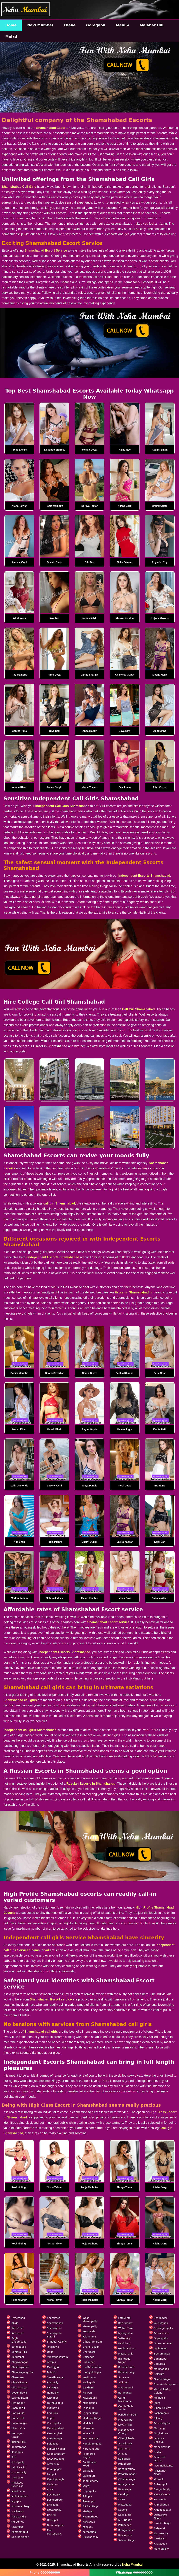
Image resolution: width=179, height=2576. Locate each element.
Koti (13, 2457)
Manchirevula (162, 2447)
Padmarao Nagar (89, 2455)
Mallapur (52, 2484)
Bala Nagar (125, 2489)
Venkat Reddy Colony (162, 2391)
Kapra (50, 2418)
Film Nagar (18, 2402)
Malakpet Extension (17, 2484)
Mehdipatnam (19, 2496)
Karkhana (88, 2387)
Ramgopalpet (126, 2530)
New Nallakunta (163, 2465)
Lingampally (18, 2472)
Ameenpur (89, 2501)
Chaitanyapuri (20, 2367)
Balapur (52, 2372)
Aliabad (122, 2453)
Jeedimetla (89, 2377)
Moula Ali (88, 2433)
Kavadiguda (90, 2397)
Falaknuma (89, 2336)
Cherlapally (54, 2423)
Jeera (157, 2402)
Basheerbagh (55, 2499)
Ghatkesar (89, 2351)
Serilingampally (163, 2328)
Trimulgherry (90, 2480)
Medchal (88, 2423)
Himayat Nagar (92, 2372)
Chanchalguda (56, 2459)
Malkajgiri (53, 2367)
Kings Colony (162, 2494)
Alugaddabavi (162, 2509)
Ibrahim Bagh (162, 2523)
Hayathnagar (19, 2423)
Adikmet (123, 2382)
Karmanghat (54, 2433)
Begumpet (17, 2357)
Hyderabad (18, 2318)
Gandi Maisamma (125, 2399)
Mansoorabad (55, 2428)
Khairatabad (18, 2447)
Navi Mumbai (40, 25)
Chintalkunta (19, 2382)
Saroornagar (54, 2438)
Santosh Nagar (56, 2448)
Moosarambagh (20, 2506)
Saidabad (52, 2443)
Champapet (54, 2469)
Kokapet (87, 2526)
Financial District (159, 2459)
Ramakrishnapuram (166, 2384)
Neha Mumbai (132, 2564)
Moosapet (89, 2428)
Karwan (87, 2392)
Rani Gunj (124, 2343)
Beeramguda (162, 2353)
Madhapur (17, 2477)
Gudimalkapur (127, 2348)
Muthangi (159, 2428)
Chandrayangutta (22, 2372)
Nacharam (17, 2511)
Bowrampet (125, 2323)
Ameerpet (17, 2333)
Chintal (51, 2515)
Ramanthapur (19, 2531)
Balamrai (159, 2528)
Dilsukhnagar (19, 2387)
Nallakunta (124, 2514)
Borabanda (125, 2392)
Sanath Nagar (55, 2377)
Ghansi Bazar (91, 2346)
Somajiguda (54, 2328)
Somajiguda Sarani (54, 2335)
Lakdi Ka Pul (18, 2467)
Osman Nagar (162, 2379)
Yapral (86, 2486)
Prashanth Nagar (160, 2472)
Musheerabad (91, 2438)
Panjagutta (124, 2463)
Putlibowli (53, 2408)
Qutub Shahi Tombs (126, 2408)
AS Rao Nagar (91, 2506)
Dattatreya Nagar (160, 2516)
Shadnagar (160, 2318)
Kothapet (52, 2397)
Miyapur (16, 2501)
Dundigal (123, 2494)
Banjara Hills (19, 2351)
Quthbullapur (55, 2402)
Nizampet (17, 2526)
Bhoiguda (53, 2504)
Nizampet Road (163, 2343)
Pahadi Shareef (127, 2414)
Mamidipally (161, 2548)
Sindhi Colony (162, 2408)
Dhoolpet (52, 2520)
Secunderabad (20, 2537)
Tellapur (87, 2496)
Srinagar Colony (57, 2341)
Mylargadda (125, 2333)
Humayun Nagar (17, 2435)
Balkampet (160, 2484)
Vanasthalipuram (57, 2357)
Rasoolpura (125, 2535)
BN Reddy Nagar (124, 2360)
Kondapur (17, 2452)
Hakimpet (89, 2362)
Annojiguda (125, 2443)
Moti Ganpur (125, 2419)
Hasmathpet (90, 2516)
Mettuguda (125, 2504)
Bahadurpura (126, 2367)
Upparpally (89, 2491)
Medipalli (159, 2397)
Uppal (50, 2351)
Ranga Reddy (162, 2489)
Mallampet (160, 2348)
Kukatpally (17, 2462)
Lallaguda (89, 2408)
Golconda (88, 2357)
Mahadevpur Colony (126, 2432)
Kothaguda (89, 2531)
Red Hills (52, 2413)
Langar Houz (90, 2413)
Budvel (158, 2452)
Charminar (17, 2377)
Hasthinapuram (92, 2367)
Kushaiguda (90, 2402)
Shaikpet (88, 2511)
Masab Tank (125, 2353)
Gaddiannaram (56, 2453)
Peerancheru (161, 2333)
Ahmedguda (161, 2504)
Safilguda (124, 2458)
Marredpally (90, 2326)
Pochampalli (161, 2413)
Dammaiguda (55, 2525)
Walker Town (126, 2328)
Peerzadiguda (162, 2423)
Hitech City (18, 2428)
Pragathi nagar (127, 2474)
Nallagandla (18, 2516)
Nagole (122, 2509)
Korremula (160, 2499)
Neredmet (17, 2521)
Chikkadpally (90, 2537)
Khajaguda (160, 2543)
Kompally (52, 2382)
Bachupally (54, 2494)
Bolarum (159, 2374)
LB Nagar (52, 2387)
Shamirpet (53, 2318)
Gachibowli (18, 2408)
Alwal (50, 2489)
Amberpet (17, 2328)
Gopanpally (161, 2338)
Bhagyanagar (19, 2362)
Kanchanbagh (55, 2479)
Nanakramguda (92, 2443)
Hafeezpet (17, 2418)
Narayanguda (91, 2448)
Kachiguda (89, 2382)
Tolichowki (53, 2346)
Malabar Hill (152, 25)
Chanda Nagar (127, 2479)
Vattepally (124, 2338)
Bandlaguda (18, 2346)
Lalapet (51, 2474)
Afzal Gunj (53, 2464)
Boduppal (159, 2363)
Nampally (53, 2392)
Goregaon (95, 25)
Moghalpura (161, 2433)
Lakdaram (160, 2538)
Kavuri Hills (125, 2424)
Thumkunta (161, 2533)
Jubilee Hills (18, 2441)
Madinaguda (161, 2369)
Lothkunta (124, 2318)
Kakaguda (89, 2521)
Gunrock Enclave (159, 2440)
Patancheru (125, 2525)
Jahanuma (124, 2448)
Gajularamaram (92, 2341)
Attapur (51, 2362)
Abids (14, 2323)
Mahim (122, 25)
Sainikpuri (89, 2475)
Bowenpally (54, 2509)
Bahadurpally (126, 2372)
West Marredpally (90, 2320)
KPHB (121, 2499)
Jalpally (158, 2418)
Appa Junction (126, 2484)
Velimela (159, 2479)
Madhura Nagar (92, 2418)
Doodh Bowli (19, 2392)
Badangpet (160, 2358)
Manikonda (18, 2491)
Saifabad (88, 2470)
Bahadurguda (126, 2469)
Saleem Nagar (127, 2540)
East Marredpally (54, 2532)
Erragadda (89, 2331)
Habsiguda (17, 2413)
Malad (11, 36)
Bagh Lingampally (18, 2340)
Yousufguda (161, 2323)
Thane (70, 25)
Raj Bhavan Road (90, 2464)
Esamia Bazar (19, 2397)
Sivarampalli (126, 2387)
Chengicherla (126, 2438)
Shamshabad (55, 2323)
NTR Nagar (124, 2520)
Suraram (123, 2377)
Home (11, 25)
